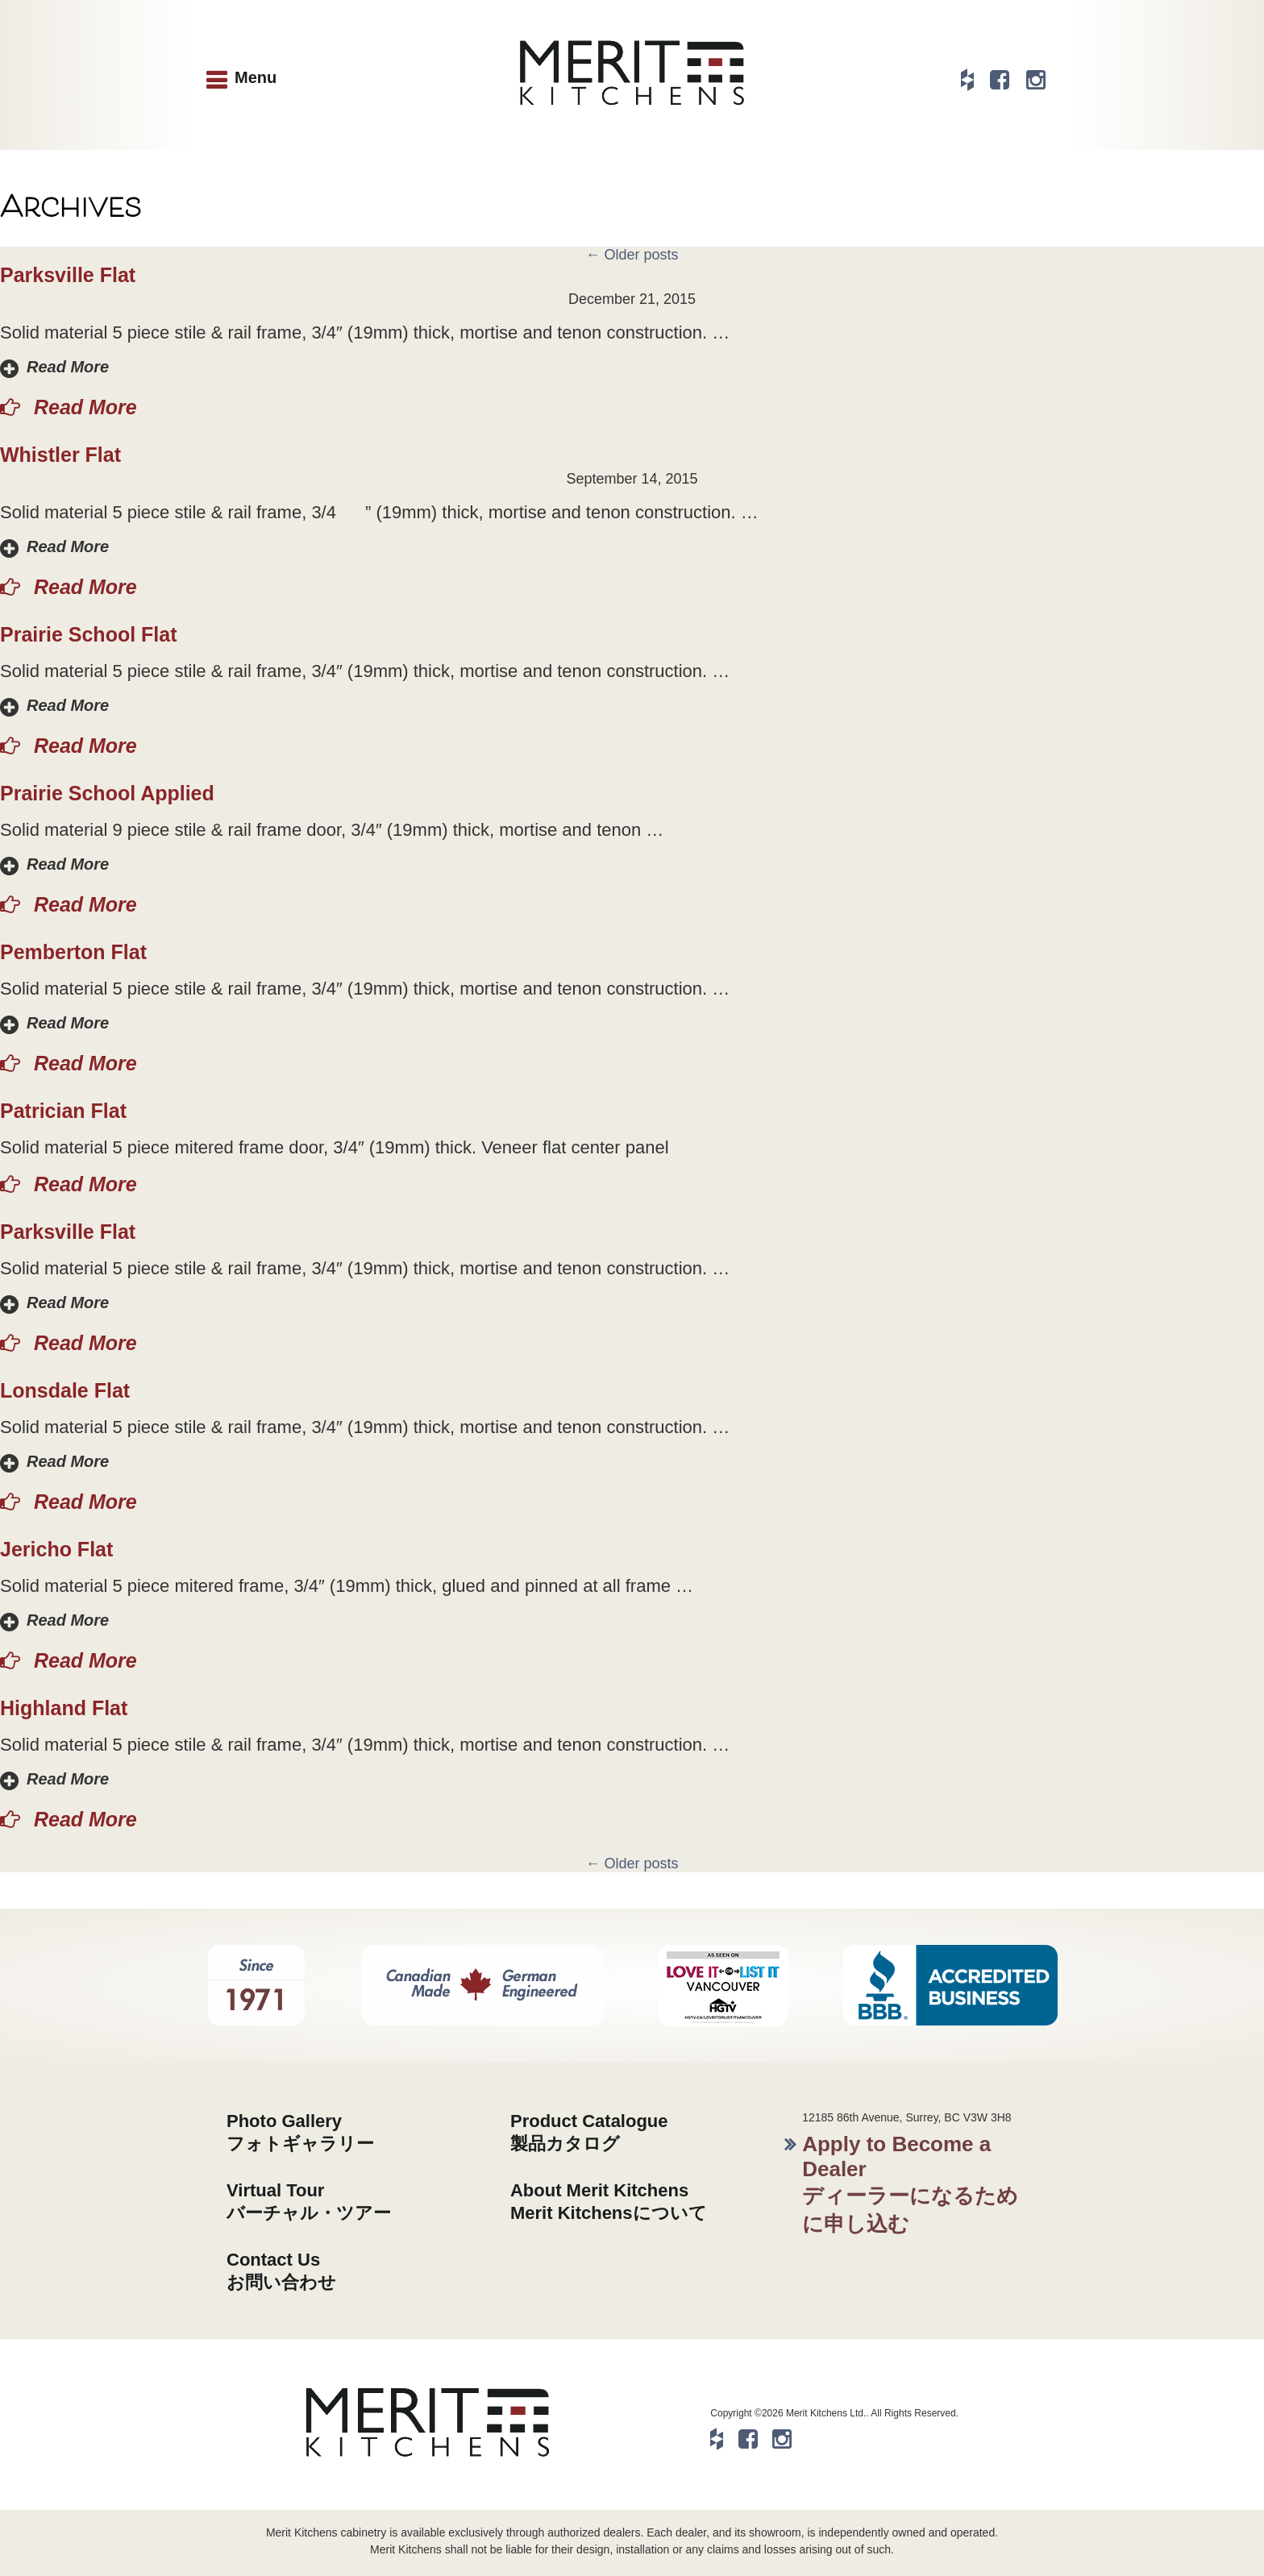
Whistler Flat (60, 454)
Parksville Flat (67, 275)
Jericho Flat (56, 1549)
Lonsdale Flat (65, 1390)
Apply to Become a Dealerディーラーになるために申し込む (910, 2184)
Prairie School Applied (107, 793)
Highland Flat (63, 1708)
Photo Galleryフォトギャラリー (300, 2132)
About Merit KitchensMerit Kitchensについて (608, 2201)
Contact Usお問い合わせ (281, 2271)
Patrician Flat (63, 1110)
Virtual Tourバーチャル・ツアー (309, 2201)
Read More (68, 367)
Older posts (631, 255)
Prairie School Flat (88, 634)
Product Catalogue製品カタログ (589, 2132)
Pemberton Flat (73, 952)
